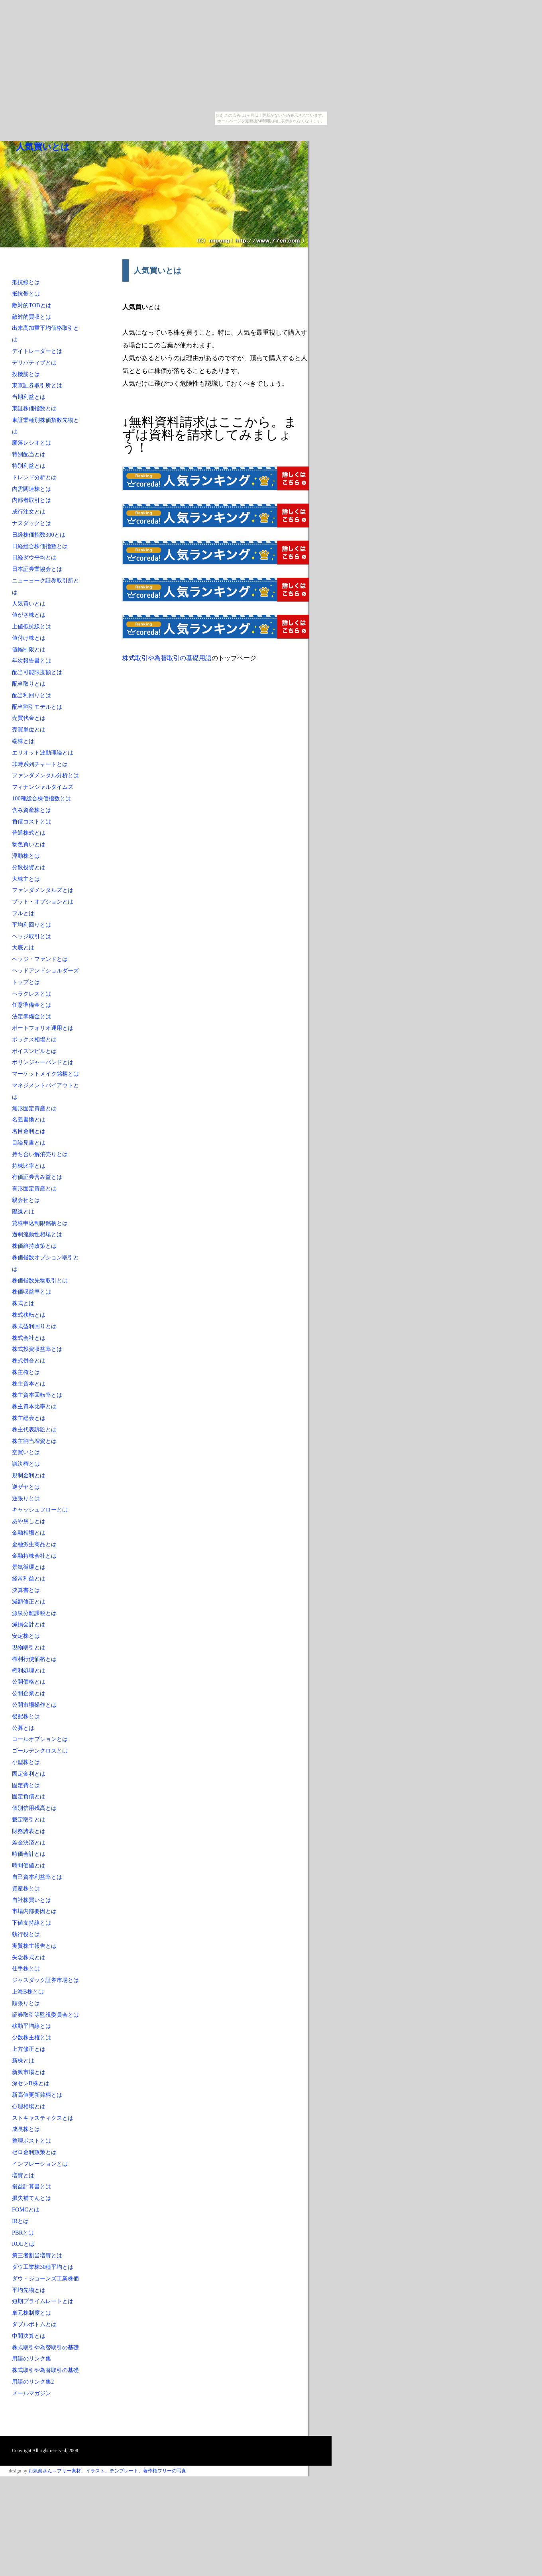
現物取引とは (28, 1647)
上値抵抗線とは (31, 626)
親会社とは (26, 1200)
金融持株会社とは (34, 1556)
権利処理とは (28, 1670)
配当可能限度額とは (37, 672)
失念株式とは (28, 1957)
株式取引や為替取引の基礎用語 (167, 658)
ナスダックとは (31, 523)
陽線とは (23, 1211)
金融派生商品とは (34, 1544)
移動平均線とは (31, 2026)
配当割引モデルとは (37, 707)
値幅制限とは (28, 649)
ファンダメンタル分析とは (45, 775)
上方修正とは (28, 2049)
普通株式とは (28, 832)
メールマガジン (31, 2393)
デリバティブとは (34, 362)
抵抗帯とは (26, 293)
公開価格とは (28, 1681)
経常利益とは (28, 1578)
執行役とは (26, 1934)
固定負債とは (28, 1796)
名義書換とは (28, 1119)
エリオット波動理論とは (42, 752)
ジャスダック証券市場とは (45, 1980)
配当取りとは (28, 683)
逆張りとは (26, 1498)
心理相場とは (28, 2106)
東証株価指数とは (34, 408)
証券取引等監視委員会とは (45, 2014)
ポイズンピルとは (34, 1051)
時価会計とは (28, 1854)
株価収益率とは (31, 1291)
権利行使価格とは (34, 1659)
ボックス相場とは (34, 1039)
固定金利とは (28, 1773)
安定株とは (26, 1636)
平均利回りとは (31, 924)
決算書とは (26, 1590)
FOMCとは (25, 2209)
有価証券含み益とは (37, 1177)
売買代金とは (28, 718)
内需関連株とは (31, 489)
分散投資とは (28, 867)
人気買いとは (43, 147)
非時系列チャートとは (40, 764)
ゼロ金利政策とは (34, 2152)
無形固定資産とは (34, 1108)
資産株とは (26, 1888)
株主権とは (26, 1372)
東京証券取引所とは (37, 385)
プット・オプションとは (42, 901)
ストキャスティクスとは (42, 2118)
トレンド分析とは (34, 477)
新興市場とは (28, 2072)
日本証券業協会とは (37, 569)
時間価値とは (28, 1865)
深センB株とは (30, 2083)
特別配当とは (28, 454)
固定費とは (26, 1785)
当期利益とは (28, 397)
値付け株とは (28, 638)
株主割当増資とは (34, 1441)
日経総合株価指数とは (40, 546)
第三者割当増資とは (37, 2255)
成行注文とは (28, 511)
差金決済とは (28, 1842)
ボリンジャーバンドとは (42, 1062)
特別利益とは (28, 466)
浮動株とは (26, 856)
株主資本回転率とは (37, 1395)
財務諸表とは (28, 1831)
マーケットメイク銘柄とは (45, 1073)
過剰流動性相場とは (37, 1234)
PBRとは (23, 2232)
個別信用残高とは (34, 1808)
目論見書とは (28, 1142)
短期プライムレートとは (42, 2301)
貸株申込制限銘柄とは (40, 1223)
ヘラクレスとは (31, 993)
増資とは (23, 2175)
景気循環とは (28, 1567)
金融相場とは (28, 1532)
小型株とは (26, 1762)
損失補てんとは (31, 2198)
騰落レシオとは (31, 442)
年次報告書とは (31, 660)
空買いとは (26, 1452)
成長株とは (26, 2129)
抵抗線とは (26, 282)
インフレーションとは (40, 2163)
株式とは (23, 1303)
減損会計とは (28, 1624)
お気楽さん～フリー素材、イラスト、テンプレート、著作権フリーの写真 (107, 2471)
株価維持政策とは (34, 1246)
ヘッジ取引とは (31, 936)
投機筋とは (26, 374)
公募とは (23, 1728)
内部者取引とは (31, 500)
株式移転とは (28, 1315)
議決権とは (26, 1464)
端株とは (23, 741)
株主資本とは (28, 1383)
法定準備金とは (31, 1016)
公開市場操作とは (34, 1705)
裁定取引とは (28, 1819)
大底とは (23, 947)
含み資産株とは (31, 810)
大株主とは (26, 879)
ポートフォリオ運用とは (42, 1028)
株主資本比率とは (34, 1406)
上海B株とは (28, 1991)
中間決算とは (28, 2336)
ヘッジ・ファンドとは (40, 959)
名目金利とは (28, 1131)
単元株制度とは (31, 2312)
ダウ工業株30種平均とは (42, 2267)
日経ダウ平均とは (34, 557)
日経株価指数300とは (38, 534)
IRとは (20, 2221)
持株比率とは (28, 1166)
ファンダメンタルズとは (42, 890)
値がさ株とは (28, 615)
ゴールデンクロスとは (40, 1750)
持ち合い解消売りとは (40, 1154)
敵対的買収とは (31, 317)
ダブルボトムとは (34, 2324)
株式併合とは (28, 1360)
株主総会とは (28, 1418)
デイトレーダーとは (37, 351)
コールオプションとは (40, 1739)
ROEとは (23, 2244)
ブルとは (23, 913)
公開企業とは (28, 1693)
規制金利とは (28, 1475)
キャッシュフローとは (40, 1509)
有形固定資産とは (34, 1188)
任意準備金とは (31, 1005)
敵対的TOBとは (31, 305)
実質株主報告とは (34, 1946)
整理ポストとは (31, 2140)
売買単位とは (28, 729)
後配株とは (26, 1716)
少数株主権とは (31, 2037)
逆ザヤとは (26, 1487)
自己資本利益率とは (37, 1877)
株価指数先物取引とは (40, 1280)
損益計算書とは (31, 2186)
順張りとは (26, 2003)
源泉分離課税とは (34, 1613)
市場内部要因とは (34, 1911)
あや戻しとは (28, 1521)
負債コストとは (31, 821)
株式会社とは (28, 1338)
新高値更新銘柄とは (37, 2095)
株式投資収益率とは (37, 1349)
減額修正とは (28, 1601)
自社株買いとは (31, 1900)
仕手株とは (26, 1968)
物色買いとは (28, 844)
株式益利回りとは (34, 1326)
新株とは (23, 2060)
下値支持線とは (31, 1922)
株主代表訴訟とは (34, 1429)
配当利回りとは (31, 695)
